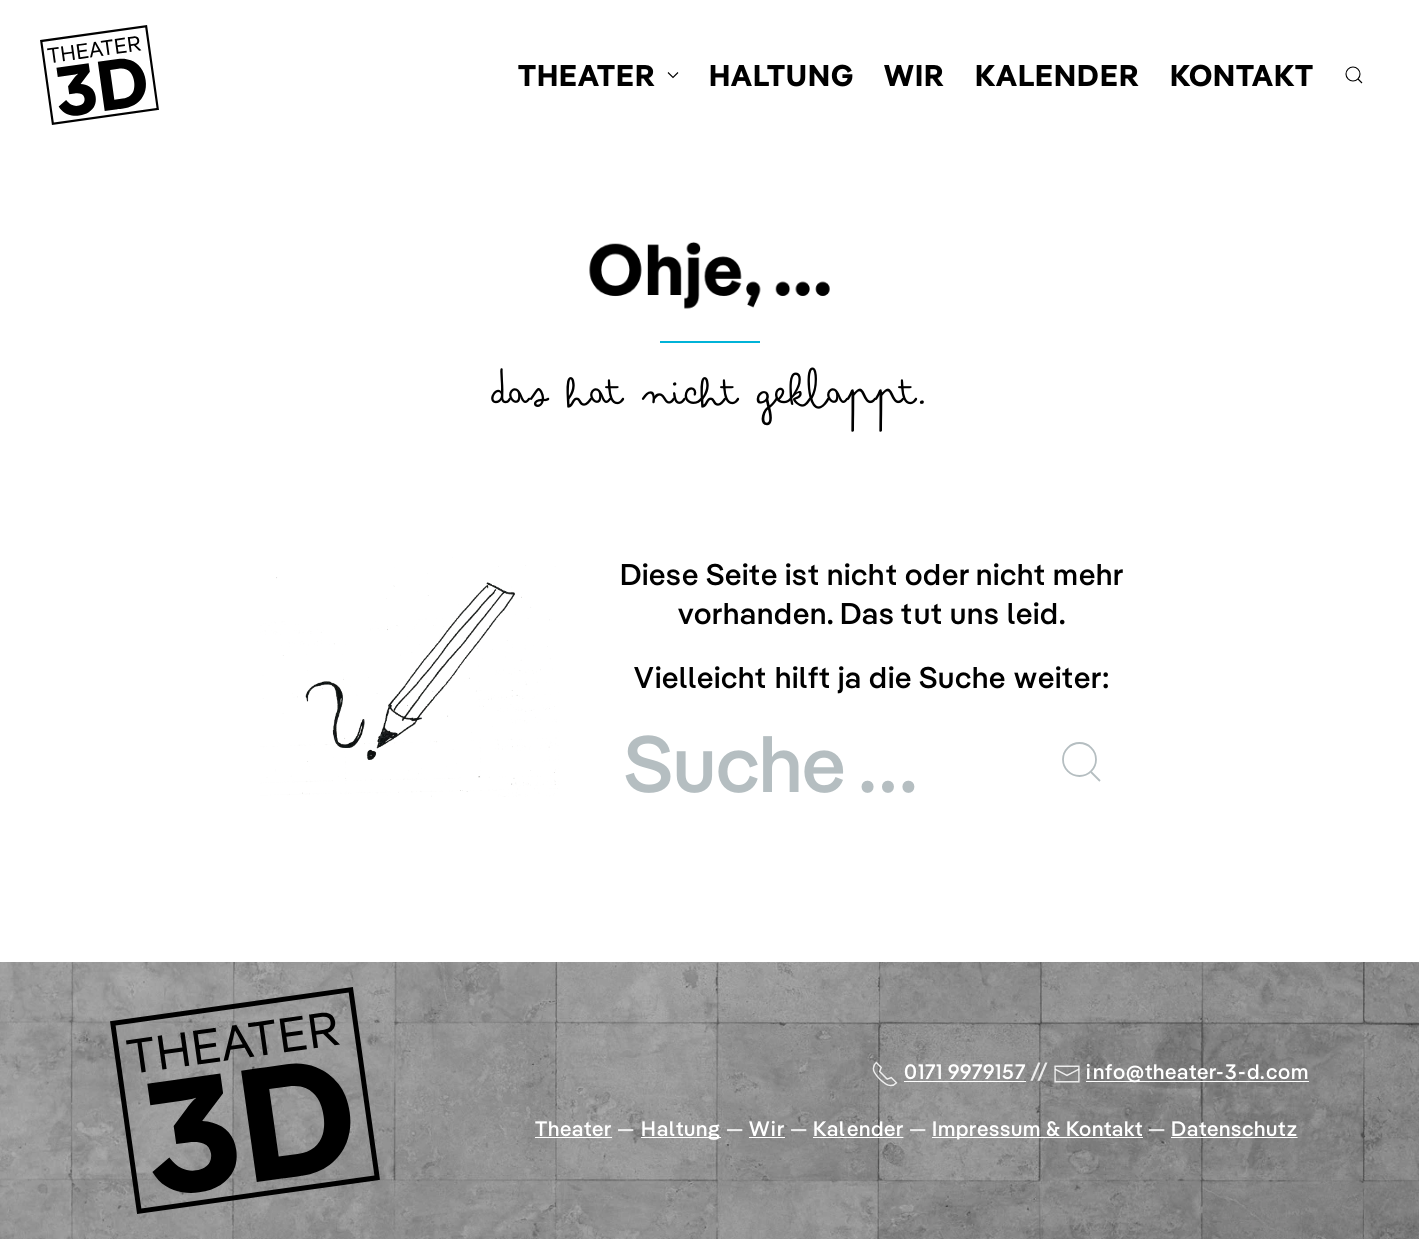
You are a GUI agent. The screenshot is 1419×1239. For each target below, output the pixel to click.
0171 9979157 (965, 1071)
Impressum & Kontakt (1037, 1128)
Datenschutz (1234, 1128)
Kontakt (1242, 75)
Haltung (781, 75)
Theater (599, 75)
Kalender (1057, 75)
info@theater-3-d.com (1197, 1071)
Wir (914, 75)
